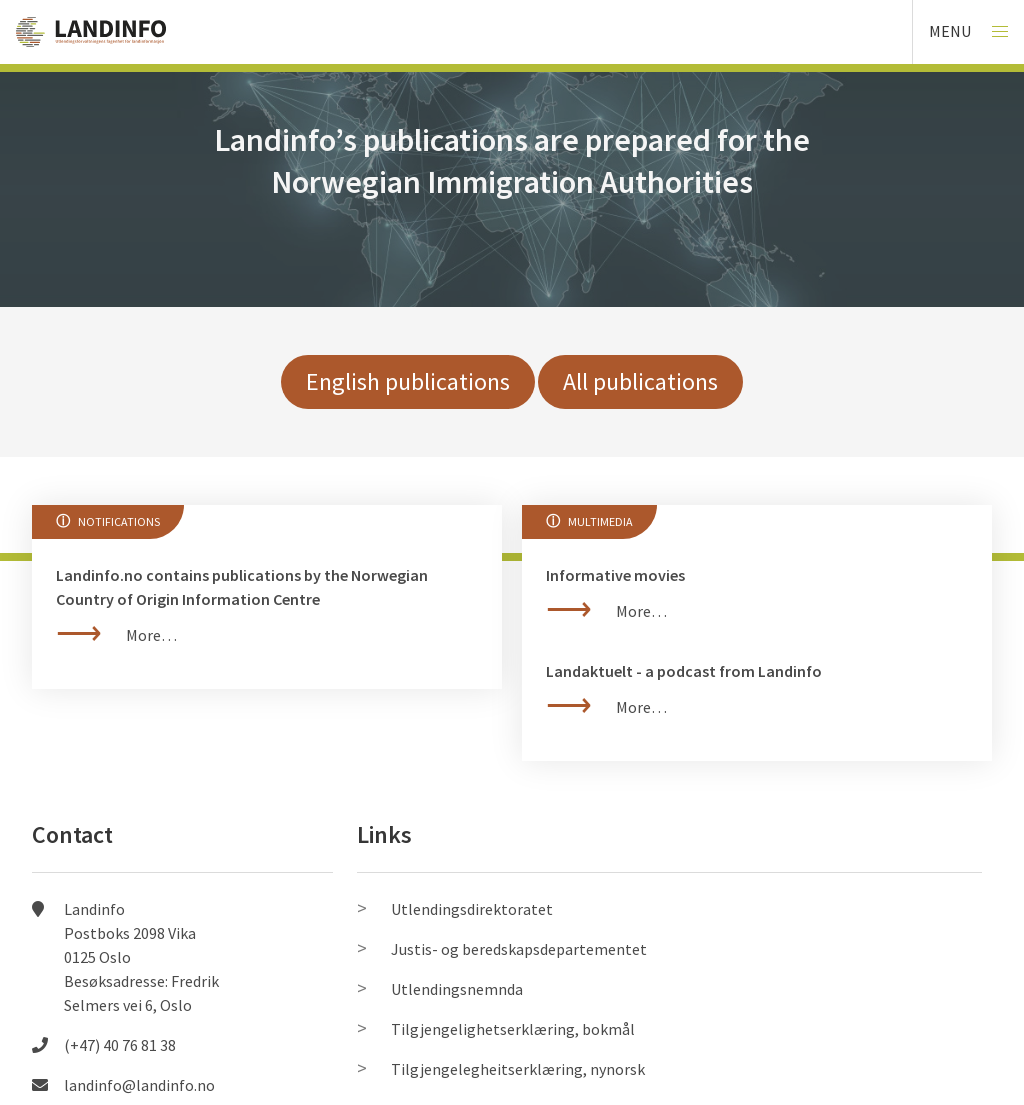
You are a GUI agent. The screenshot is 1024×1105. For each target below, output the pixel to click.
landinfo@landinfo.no (139, 1085)
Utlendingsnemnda (457, 989)
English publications (408, 381)
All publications (640, 381)
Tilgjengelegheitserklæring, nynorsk (518, 1069)
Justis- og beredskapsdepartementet (519, 949)
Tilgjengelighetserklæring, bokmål (513, 1029)
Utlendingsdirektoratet (472, 909)
